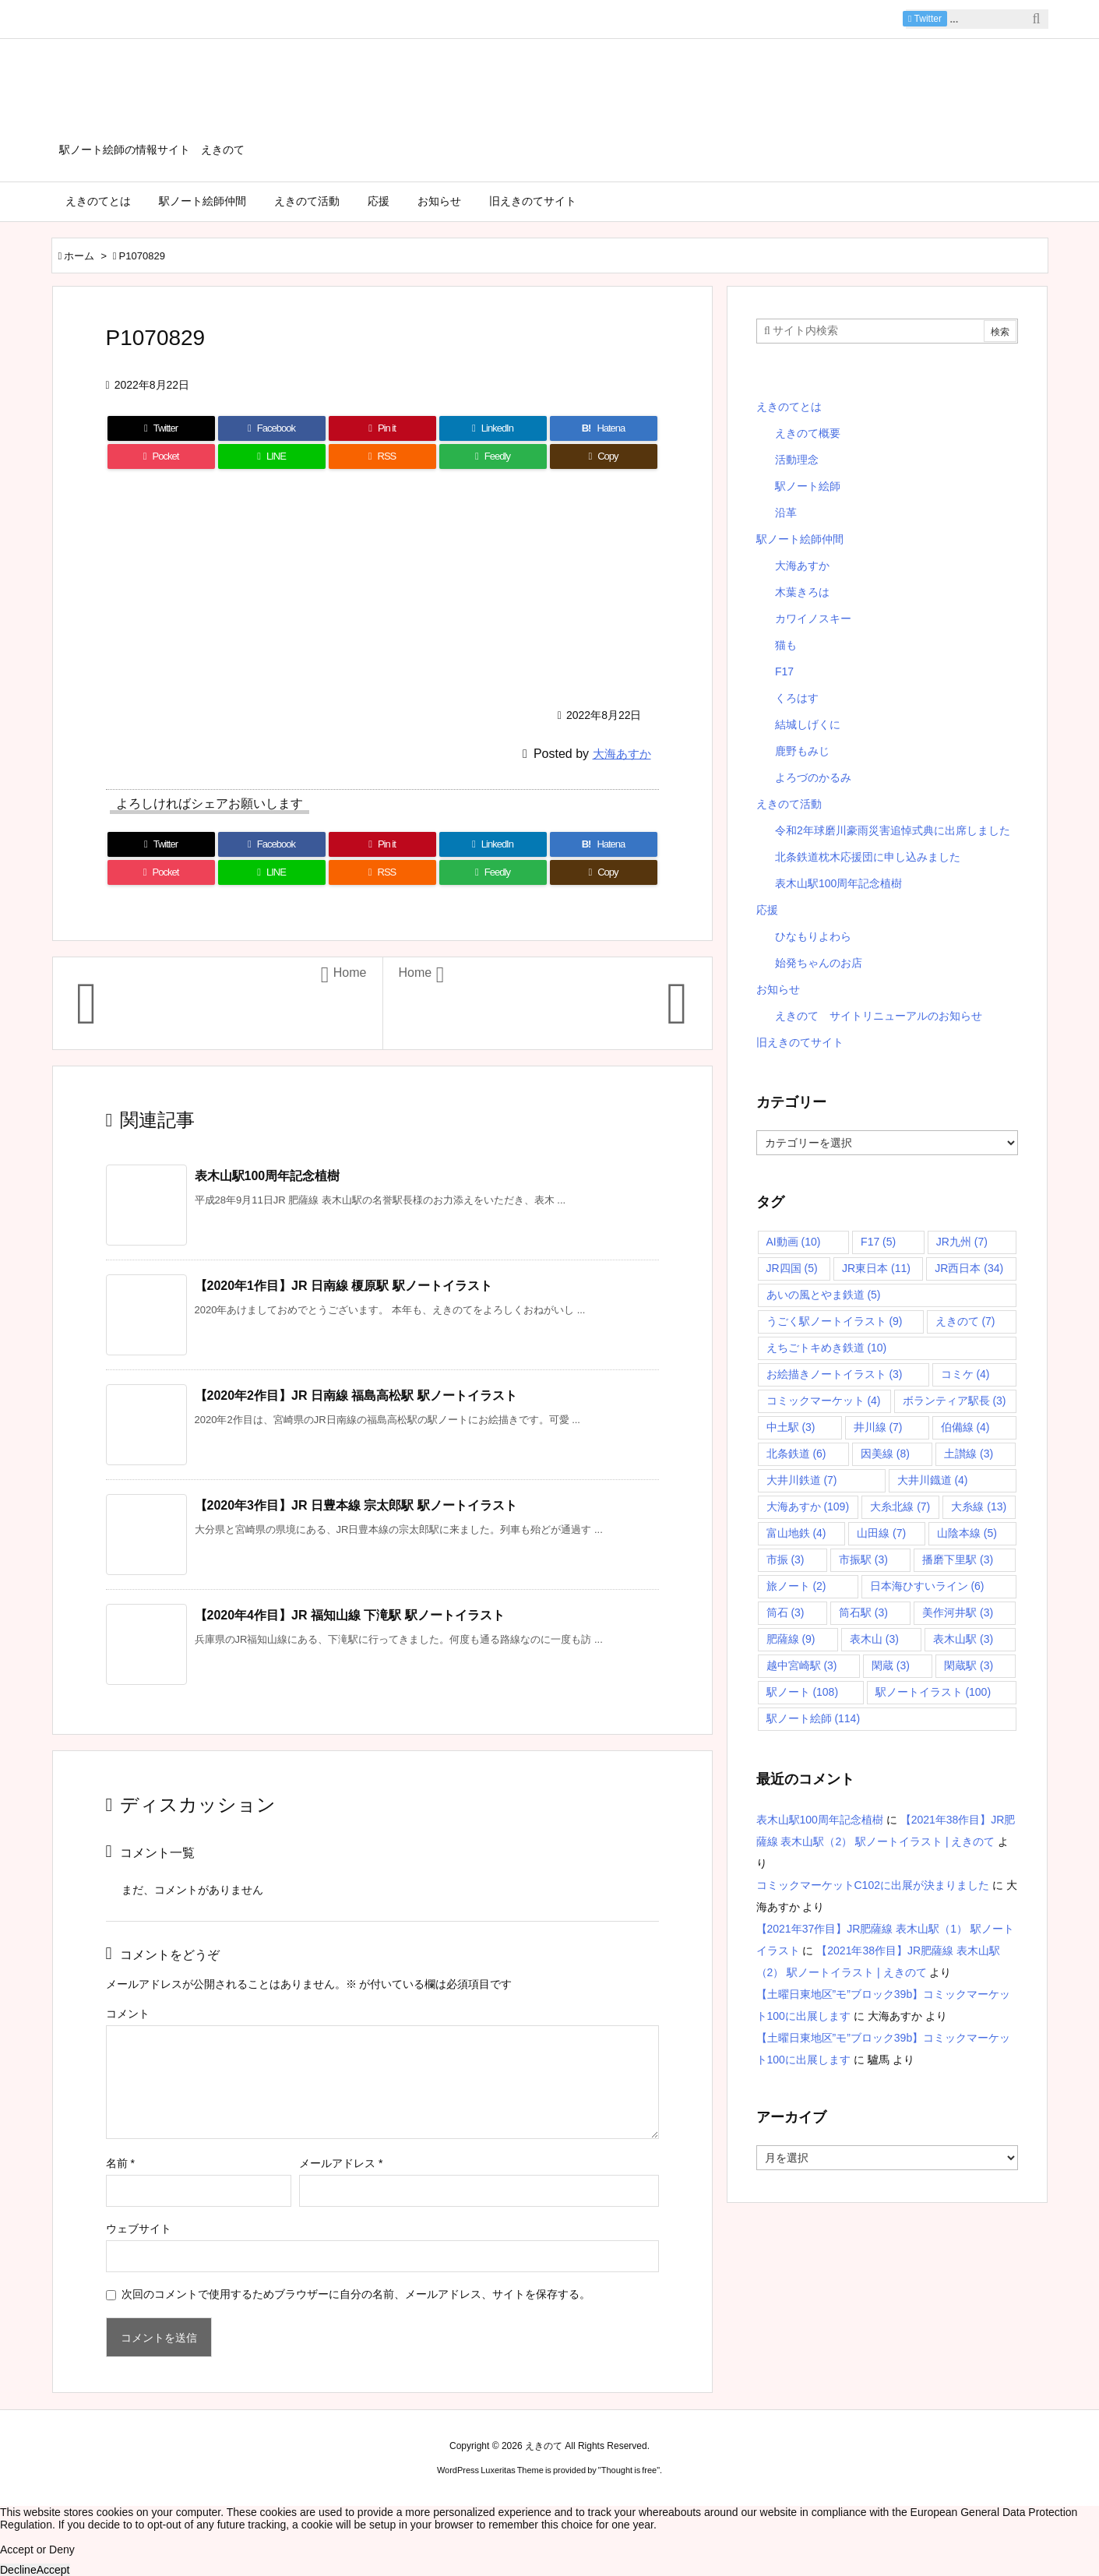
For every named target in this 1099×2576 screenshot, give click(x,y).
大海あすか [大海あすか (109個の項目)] (808, 1506)
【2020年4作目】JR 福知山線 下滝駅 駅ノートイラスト (350, 1615)
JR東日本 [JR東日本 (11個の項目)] (876, 1268)
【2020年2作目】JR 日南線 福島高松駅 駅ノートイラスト (356, 1395)
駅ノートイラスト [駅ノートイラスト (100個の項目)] (933, 1692)
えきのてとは (789, 406)
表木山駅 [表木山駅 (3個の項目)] (963, 1639)
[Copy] (603, 456)
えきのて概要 (807, 433)
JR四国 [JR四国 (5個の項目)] (792, 1268)
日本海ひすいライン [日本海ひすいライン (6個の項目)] (927, 1586)
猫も (786, 645)
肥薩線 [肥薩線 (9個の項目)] (790, 1639)
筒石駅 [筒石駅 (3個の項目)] (863, 1612)
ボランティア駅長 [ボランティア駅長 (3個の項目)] (954, 1400)
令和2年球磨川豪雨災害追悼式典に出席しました (892, 830)
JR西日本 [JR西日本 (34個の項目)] (969, 1268)
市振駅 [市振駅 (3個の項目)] (863, 1559)
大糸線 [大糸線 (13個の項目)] (978, 1506)
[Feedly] (493, 456)
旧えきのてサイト (800, 1042)
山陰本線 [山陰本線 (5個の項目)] (967, 1533)
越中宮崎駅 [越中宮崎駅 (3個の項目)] (801, 1665)
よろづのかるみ (813, 777)
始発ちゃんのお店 (818, 963)
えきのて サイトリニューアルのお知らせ (878, 1016)
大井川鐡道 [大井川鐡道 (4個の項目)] (932, 1480)
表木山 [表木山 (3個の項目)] (874, 1639)
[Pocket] (161, 456)
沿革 (786, 512)
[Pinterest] (382, 428)
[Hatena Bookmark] (603, 428)
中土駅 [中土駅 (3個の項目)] (790, 1427)
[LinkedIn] (493, 428)
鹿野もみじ (802, 751)
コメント (128, 2013)
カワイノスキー (813, 618)
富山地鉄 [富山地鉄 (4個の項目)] (796, 1533)
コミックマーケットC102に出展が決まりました (872, 1885)
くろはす (797, 698)
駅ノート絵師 (807, 486)
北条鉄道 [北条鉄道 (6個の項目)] (796, 1453)
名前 (120, 2163)
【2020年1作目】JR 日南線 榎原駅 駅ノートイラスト (343, 1285)
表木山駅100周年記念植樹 (267, 1175)
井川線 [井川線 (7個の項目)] (878, 1427)
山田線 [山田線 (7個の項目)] (881, 1533)
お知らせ (778, 989)
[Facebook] (272, 428)
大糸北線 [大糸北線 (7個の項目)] (900, 1506)
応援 (767, 910)
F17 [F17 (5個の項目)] (878, 1241)
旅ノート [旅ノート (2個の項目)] (796, 1586)
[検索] (1036, 19)
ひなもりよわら (813, 936)
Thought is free (629, 2470)
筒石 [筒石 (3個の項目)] (785, 1612)
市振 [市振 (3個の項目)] (785, 1559)
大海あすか (622, 753)
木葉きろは (802, 592)
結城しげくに (807, 724)
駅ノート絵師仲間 (800, 539)
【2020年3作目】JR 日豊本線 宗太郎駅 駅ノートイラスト (356, 1505)
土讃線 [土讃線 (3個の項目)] (968, 1453)
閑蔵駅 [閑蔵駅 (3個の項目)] (968, 1665)
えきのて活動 (789, 804)
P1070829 (142, 256)
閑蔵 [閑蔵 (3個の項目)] (891, 1665)
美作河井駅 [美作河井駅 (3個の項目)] (957, 1612)
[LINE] (272, 456)
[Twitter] (161, 428)
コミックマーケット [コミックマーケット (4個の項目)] (823, 1400)
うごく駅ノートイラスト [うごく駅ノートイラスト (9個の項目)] (834, 1321)
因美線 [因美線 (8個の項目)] (885, 1453)
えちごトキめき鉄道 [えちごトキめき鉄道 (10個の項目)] (826, 1347)
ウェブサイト (138, 2228)
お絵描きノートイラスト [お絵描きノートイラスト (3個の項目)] (834, 1374)
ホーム (79, 256)
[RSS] (382, 456)
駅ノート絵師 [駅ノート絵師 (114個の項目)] (813, 1718)
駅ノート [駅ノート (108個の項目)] (802, 1692)
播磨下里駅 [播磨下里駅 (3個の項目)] (957, 1559)
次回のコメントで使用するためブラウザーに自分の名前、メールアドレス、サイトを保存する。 (356, 2294)
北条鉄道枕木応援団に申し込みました (867, 857)
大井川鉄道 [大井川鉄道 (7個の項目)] (801, 1480)
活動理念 (797, 459)
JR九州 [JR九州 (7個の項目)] (962, 1241)
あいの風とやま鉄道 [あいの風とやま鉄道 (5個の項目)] (823, 1294)
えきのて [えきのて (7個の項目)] (965, 1321)
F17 (784, 671)
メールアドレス (340, 2163)
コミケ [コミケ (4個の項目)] (965, 1374)
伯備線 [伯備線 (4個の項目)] (965, 1427)
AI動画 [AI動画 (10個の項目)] (793, 1241)
